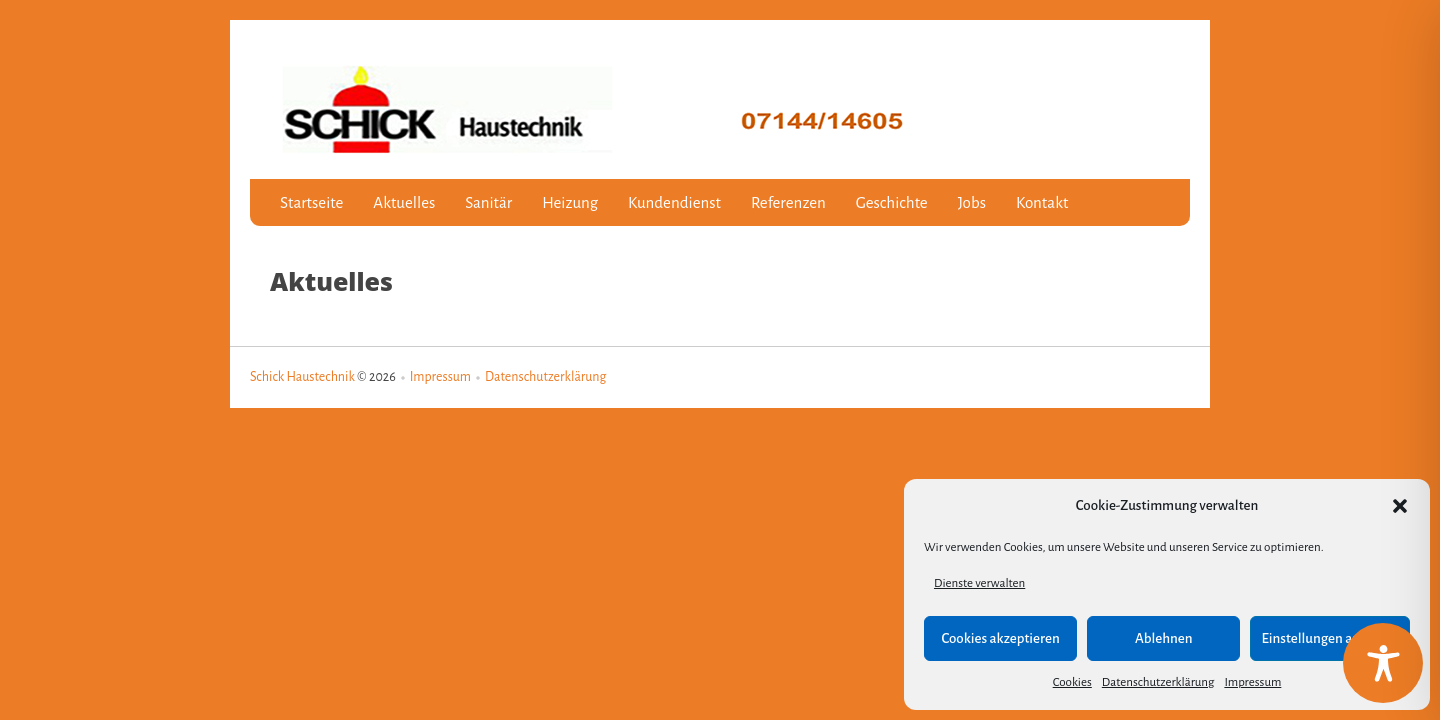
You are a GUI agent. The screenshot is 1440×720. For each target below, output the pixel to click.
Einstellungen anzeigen (1330, 638)
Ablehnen (1164, 638)
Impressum (1252, 682)
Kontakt (1042, 202)
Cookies (1072, 682)
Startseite (311, 202)
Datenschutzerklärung (1158, 682)
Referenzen (788, 202)
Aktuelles (404, 202)
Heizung (570, 202)
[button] (1400, 506)
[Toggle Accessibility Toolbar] (1383, 663)
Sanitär (488, 202)
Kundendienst (674, 202)
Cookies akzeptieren (1000, 638)
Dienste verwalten (979, 583)
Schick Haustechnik (302, 377)
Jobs (972, 202)
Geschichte (892, 202)
